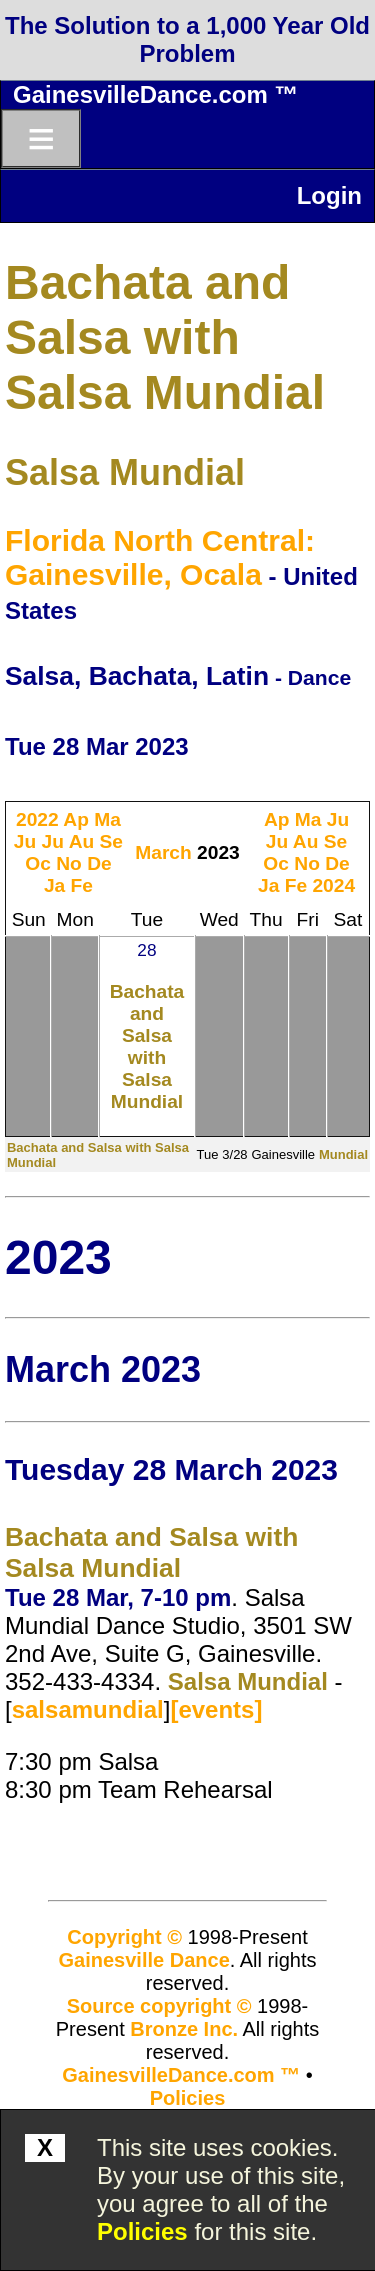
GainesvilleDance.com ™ (155, 94)
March (163, 852)
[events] (216, 1709)
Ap (76, 819)
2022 (37, 819)
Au (82, 841)
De (99, 863)
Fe (82, 885)
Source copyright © (159, 2006)
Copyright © (124, 1937)
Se (111, 841)
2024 (333, 885)
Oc (38, 863)
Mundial (343, 1154)
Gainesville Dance (144, 1960)
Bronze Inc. (184, 2029)
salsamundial (88, 1709)
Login (329, 195)
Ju (25, 841)
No (69, 863)
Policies (142, 2231)
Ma (107, 819)
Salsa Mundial (125, 472)
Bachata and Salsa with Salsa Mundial (165, 337)
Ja (54, 885)
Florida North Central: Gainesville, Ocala (160, 557)
